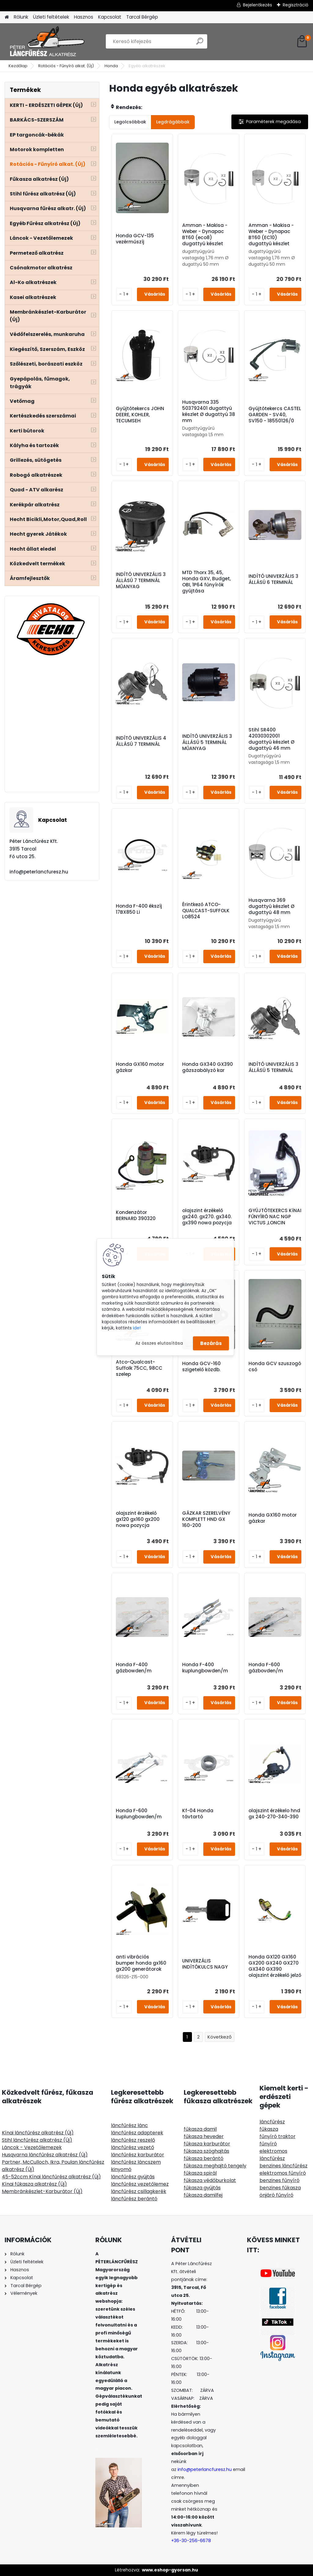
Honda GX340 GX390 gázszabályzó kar (207, 1067)
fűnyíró (268, 2143)
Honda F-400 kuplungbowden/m (205, 1668)
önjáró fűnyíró (276, 2195)
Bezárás (211, 1343)
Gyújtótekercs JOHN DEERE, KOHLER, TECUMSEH (140, 415)
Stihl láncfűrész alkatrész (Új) (37, 2140)
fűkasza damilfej (203, 2195)
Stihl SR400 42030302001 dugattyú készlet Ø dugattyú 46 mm (271, 739)
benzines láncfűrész (283, 2165)
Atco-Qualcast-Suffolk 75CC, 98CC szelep (139, 1368)
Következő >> (219, 2037)
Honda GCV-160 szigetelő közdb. (201, 1367)
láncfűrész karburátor (137, 2154)
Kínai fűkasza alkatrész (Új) (34, 2184)
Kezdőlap (18, 66)
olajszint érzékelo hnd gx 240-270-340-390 (274, 1814)
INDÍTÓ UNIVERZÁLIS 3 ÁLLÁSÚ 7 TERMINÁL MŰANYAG (141, 580)
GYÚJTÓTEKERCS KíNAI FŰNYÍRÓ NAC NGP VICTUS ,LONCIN (275, 1217)
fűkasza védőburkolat (210, 2180)
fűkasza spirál (200, 2173)
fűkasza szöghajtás (206, 2151)
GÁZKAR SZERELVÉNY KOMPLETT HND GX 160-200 (206, 1519)
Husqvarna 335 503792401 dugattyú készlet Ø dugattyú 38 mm (208, 411)
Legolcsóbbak (130, 122)
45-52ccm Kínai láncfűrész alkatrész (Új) (51, 2176)
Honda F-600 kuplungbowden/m (139, 1814)
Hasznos (83, 17)
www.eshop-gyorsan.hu (170, 2570)
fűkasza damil (200, 2129)
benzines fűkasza (280, 2187)
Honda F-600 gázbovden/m (266, 1668)
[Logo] (47, 41)
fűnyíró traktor (278, 2136)
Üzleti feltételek (51, 17)
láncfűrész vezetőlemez (140, 2184)
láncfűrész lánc (129, 2125)
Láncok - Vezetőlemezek (32, 2147)
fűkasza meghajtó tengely (215, 2165)
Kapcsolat (109, 17)
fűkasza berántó (203, 2158)
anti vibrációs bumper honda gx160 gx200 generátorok (141, 1963)
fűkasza (269, 2129)
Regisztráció (295, 5)
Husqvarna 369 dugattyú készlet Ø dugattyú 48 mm (271, 906)
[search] (199, 43)
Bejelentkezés (257, 5)
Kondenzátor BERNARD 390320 (136, 1215)
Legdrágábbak (173, 122)
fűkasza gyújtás (202, 2187)
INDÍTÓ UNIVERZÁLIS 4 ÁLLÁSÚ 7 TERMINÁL (141, 741)
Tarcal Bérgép (142, 17)
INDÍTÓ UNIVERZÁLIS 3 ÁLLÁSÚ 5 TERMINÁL (273, 1067)
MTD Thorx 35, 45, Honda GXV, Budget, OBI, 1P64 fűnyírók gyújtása (206, 582)
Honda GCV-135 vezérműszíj (135, 239)
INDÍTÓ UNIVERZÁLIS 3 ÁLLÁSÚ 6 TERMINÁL (273, 579)
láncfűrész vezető (132, 2147)
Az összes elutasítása (159, 1343)
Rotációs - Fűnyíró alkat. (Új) (66, 66)
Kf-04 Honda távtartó (197, 1814)
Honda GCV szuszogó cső (275, 1367)
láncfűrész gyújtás (133, 2176)
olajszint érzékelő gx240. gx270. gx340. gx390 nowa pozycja (207, 1217)
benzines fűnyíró (280, 2180)
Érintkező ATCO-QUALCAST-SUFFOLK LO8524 (206, 911)
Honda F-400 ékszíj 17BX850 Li (139, 909)
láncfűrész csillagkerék (138, 2191)
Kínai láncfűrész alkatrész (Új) (38, 2132)
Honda (111, 66)
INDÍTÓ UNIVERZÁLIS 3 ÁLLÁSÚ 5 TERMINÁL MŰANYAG (207, 742)
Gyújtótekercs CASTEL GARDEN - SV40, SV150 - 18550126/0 (275, 415)
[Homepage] (7, 17)
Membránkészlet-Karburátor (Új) (42, 2191)
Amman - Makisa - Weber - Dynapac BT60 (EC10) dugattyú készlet (271, 234)
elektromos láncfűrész (273, 2155)
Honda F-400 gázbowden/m (134, 1668)
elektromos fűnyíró (283, 2173)
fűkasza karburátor (207, 2143)
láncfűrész (272, 2121)
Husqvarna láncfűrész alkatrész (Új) (45, 2154)
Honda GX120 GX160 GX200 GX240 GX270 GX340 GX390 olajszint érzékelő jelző (275, 1966)
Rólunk (21, 17)
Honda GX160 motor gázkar (140, 1067)
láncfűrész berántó (134, 2198)
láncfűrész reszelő (133, 2140)
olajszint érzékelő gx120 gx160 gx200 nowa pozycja (138, 1519)
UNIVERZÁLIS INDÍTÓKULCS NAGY (205, 1964)
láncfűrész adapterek (137, 2132)
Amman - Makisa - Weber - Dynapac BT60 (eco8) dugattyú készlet (204, 234)
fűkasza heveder (204, 2136)
